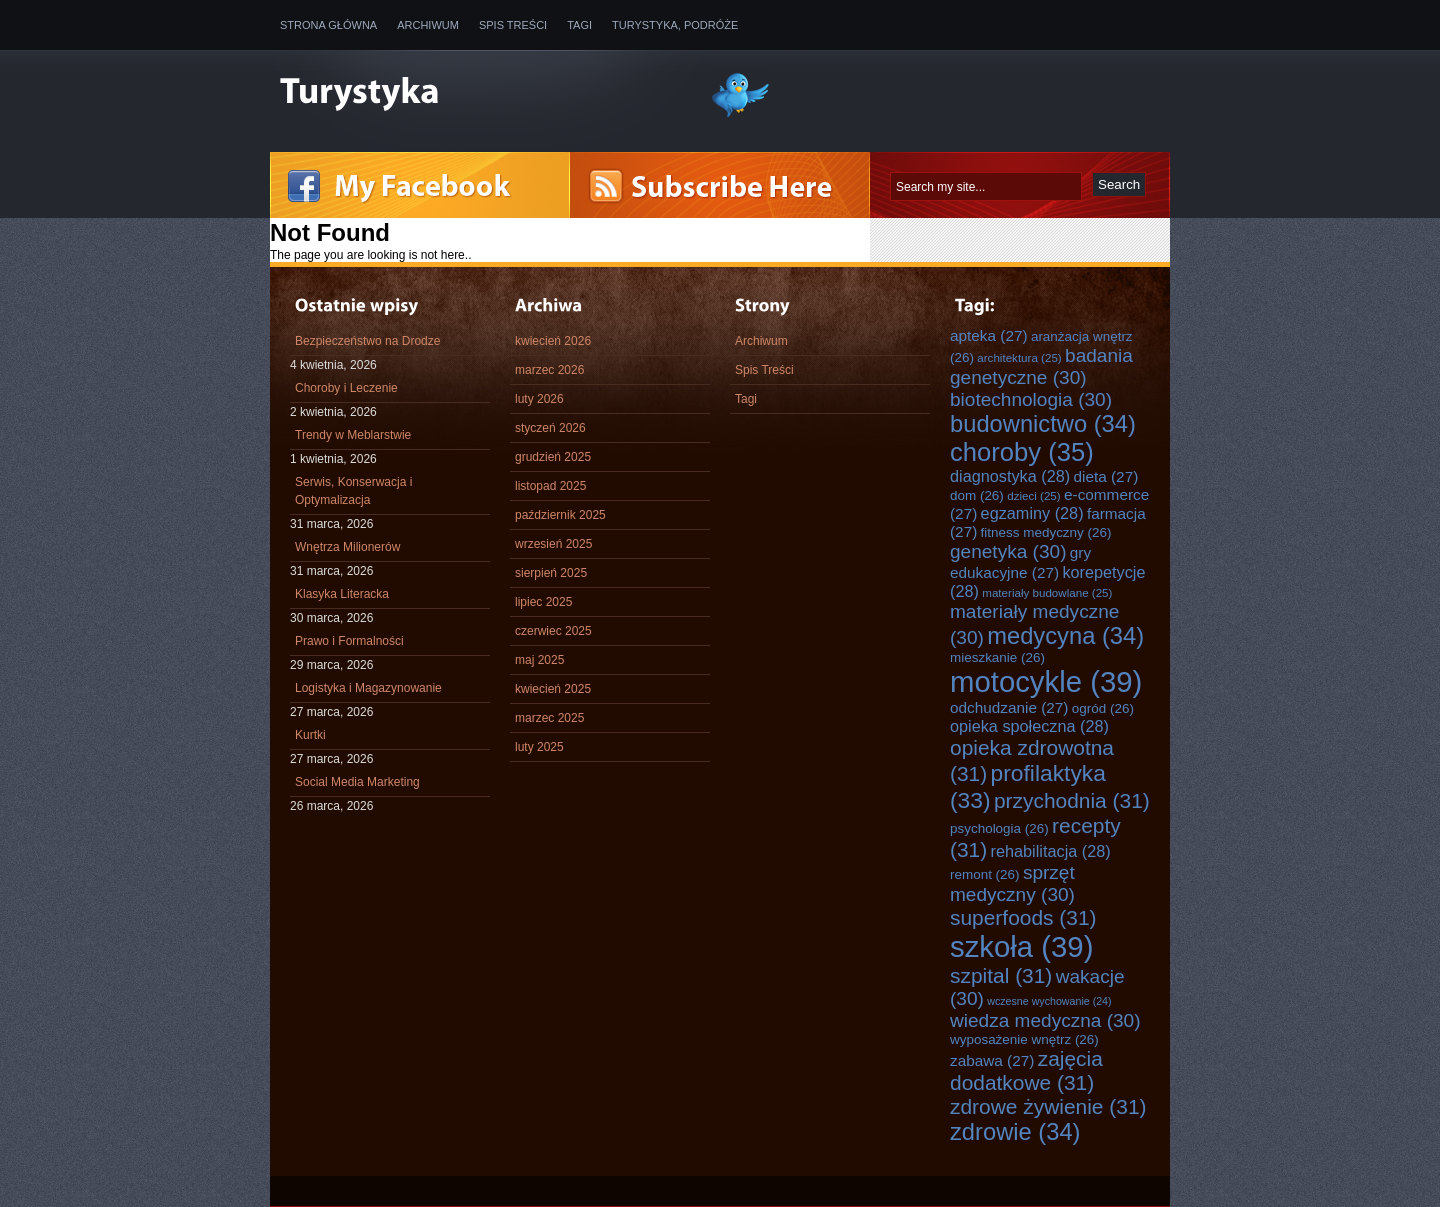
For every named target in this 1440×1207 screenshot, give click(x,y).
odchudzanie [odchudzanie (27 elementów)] (1009, 707)
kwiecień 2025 (553, 689)
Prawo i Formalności (349, 641)
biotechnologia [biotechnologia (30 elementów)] (1031, 399)
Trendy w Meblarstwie (353, 435)
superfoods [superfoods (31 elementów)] (1023, 917)
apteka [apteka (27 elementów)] (989, 335)
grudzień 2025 (553, 457)
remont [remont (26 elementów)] (985, 874)
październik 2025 (560, 515)
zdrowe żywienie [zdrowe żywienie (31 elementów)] (1048, 1106)
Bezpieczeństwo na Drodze (367, 341)
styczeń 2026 (550, 428)
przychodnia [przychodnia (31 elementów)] (1072, 800)
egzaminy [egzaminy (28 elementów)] (1032, 513)
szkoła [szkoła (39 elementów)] (1021, 946)
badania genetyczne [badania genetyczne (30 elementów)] (1041, 366)
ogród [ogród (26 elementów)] (1103, 708)
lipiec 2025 (543, 602)
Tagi (579, 25)
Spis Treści (513, 25)
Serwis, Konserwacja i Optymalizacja (353, 491)
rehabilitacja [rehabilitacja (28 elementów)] (1051, 851)
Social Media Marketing (357, 782)
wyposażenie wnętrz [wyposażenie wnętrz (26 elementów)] (1024, 1039)
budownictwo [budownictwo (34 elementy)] (1043, 424)
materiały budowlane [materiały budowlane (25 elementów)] (1047, 592)
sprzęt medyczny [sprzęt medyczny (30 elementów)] (1012, 883)
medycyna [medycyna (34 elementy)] (1065, 636)
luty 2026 (539, 399)
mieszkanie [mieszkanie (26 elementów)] (997, 657)
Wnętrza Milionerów (347, 547)
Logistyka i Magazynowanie (368, 688)
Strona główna (328, 25)
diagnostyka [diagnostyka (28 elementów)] (1010, 476)
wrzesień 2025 (553, 544)
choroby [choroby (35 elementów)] (1022, 452)
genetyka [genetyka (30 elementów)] (1008, 551)
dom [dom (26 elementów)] (977, 495)
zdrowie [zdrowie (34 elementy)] (1015, 1132)
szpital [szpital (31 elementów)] (1001, 975)
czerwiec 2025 (553, 631)
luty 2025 (539, 747)
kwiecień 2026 (553, 341)
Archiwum (428, 25)
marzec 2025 (549, 718)
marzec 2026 (549, 370)
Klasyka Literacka (342, 594)
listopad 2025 (550, 486)
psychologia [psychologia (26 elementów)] (999, 828)
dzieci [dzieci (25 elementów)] (1034, 495)
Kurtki (310, 735)
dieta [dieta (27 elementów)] (1106, 476)
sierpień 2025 (551, 573)
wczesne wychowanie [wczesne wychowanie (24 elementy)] (1049, 1001)
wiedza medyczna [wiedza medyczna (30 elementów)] (1045, 1020)
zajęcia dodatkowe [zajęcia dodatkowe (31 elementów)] (1026, 1070)
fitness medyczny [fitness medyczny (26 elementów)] (1046, 532)
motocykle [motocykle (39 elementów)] (1046, 681)
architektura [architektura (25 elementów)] (1019, 357)
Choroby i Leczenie (346, 388)
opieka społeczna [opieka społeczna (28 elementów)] (1029, 726)
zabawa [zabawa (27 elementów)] (992, 1060)
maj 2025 (539, 660)
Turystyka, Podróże (675, 25)
